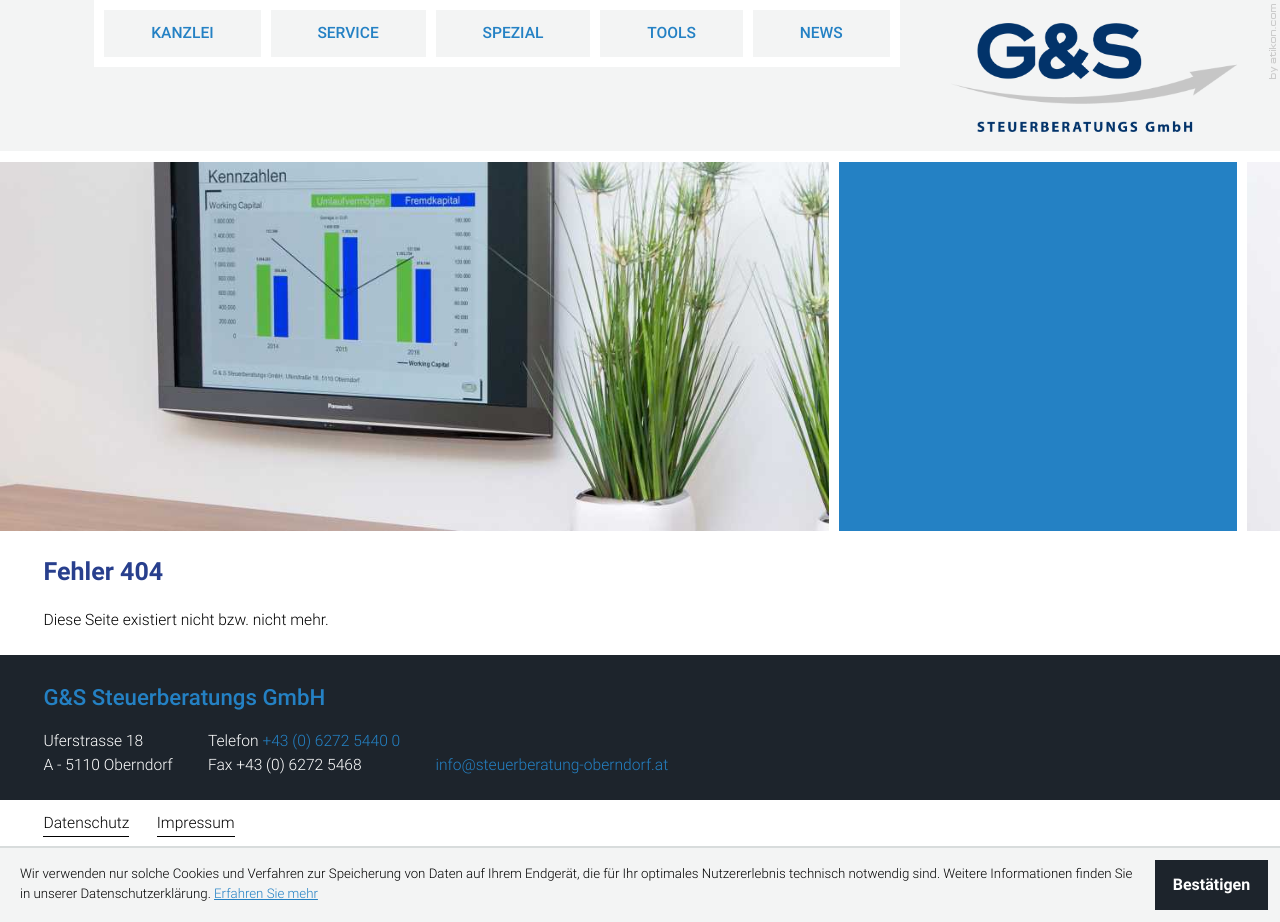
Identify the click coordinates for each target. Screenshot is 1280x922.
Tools (671, 33)
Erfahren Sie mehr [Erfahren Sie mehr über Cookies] (266, 894)
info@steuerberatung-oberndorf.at (551, 765)
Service (347, 33)
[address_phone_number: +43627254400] (331, 741)
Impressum (196, 823)
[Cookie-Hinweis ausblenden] (1211, 885)
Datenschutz (86, 823)
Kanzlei (182, 33)
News (821, 33)
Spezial (513, 33)
